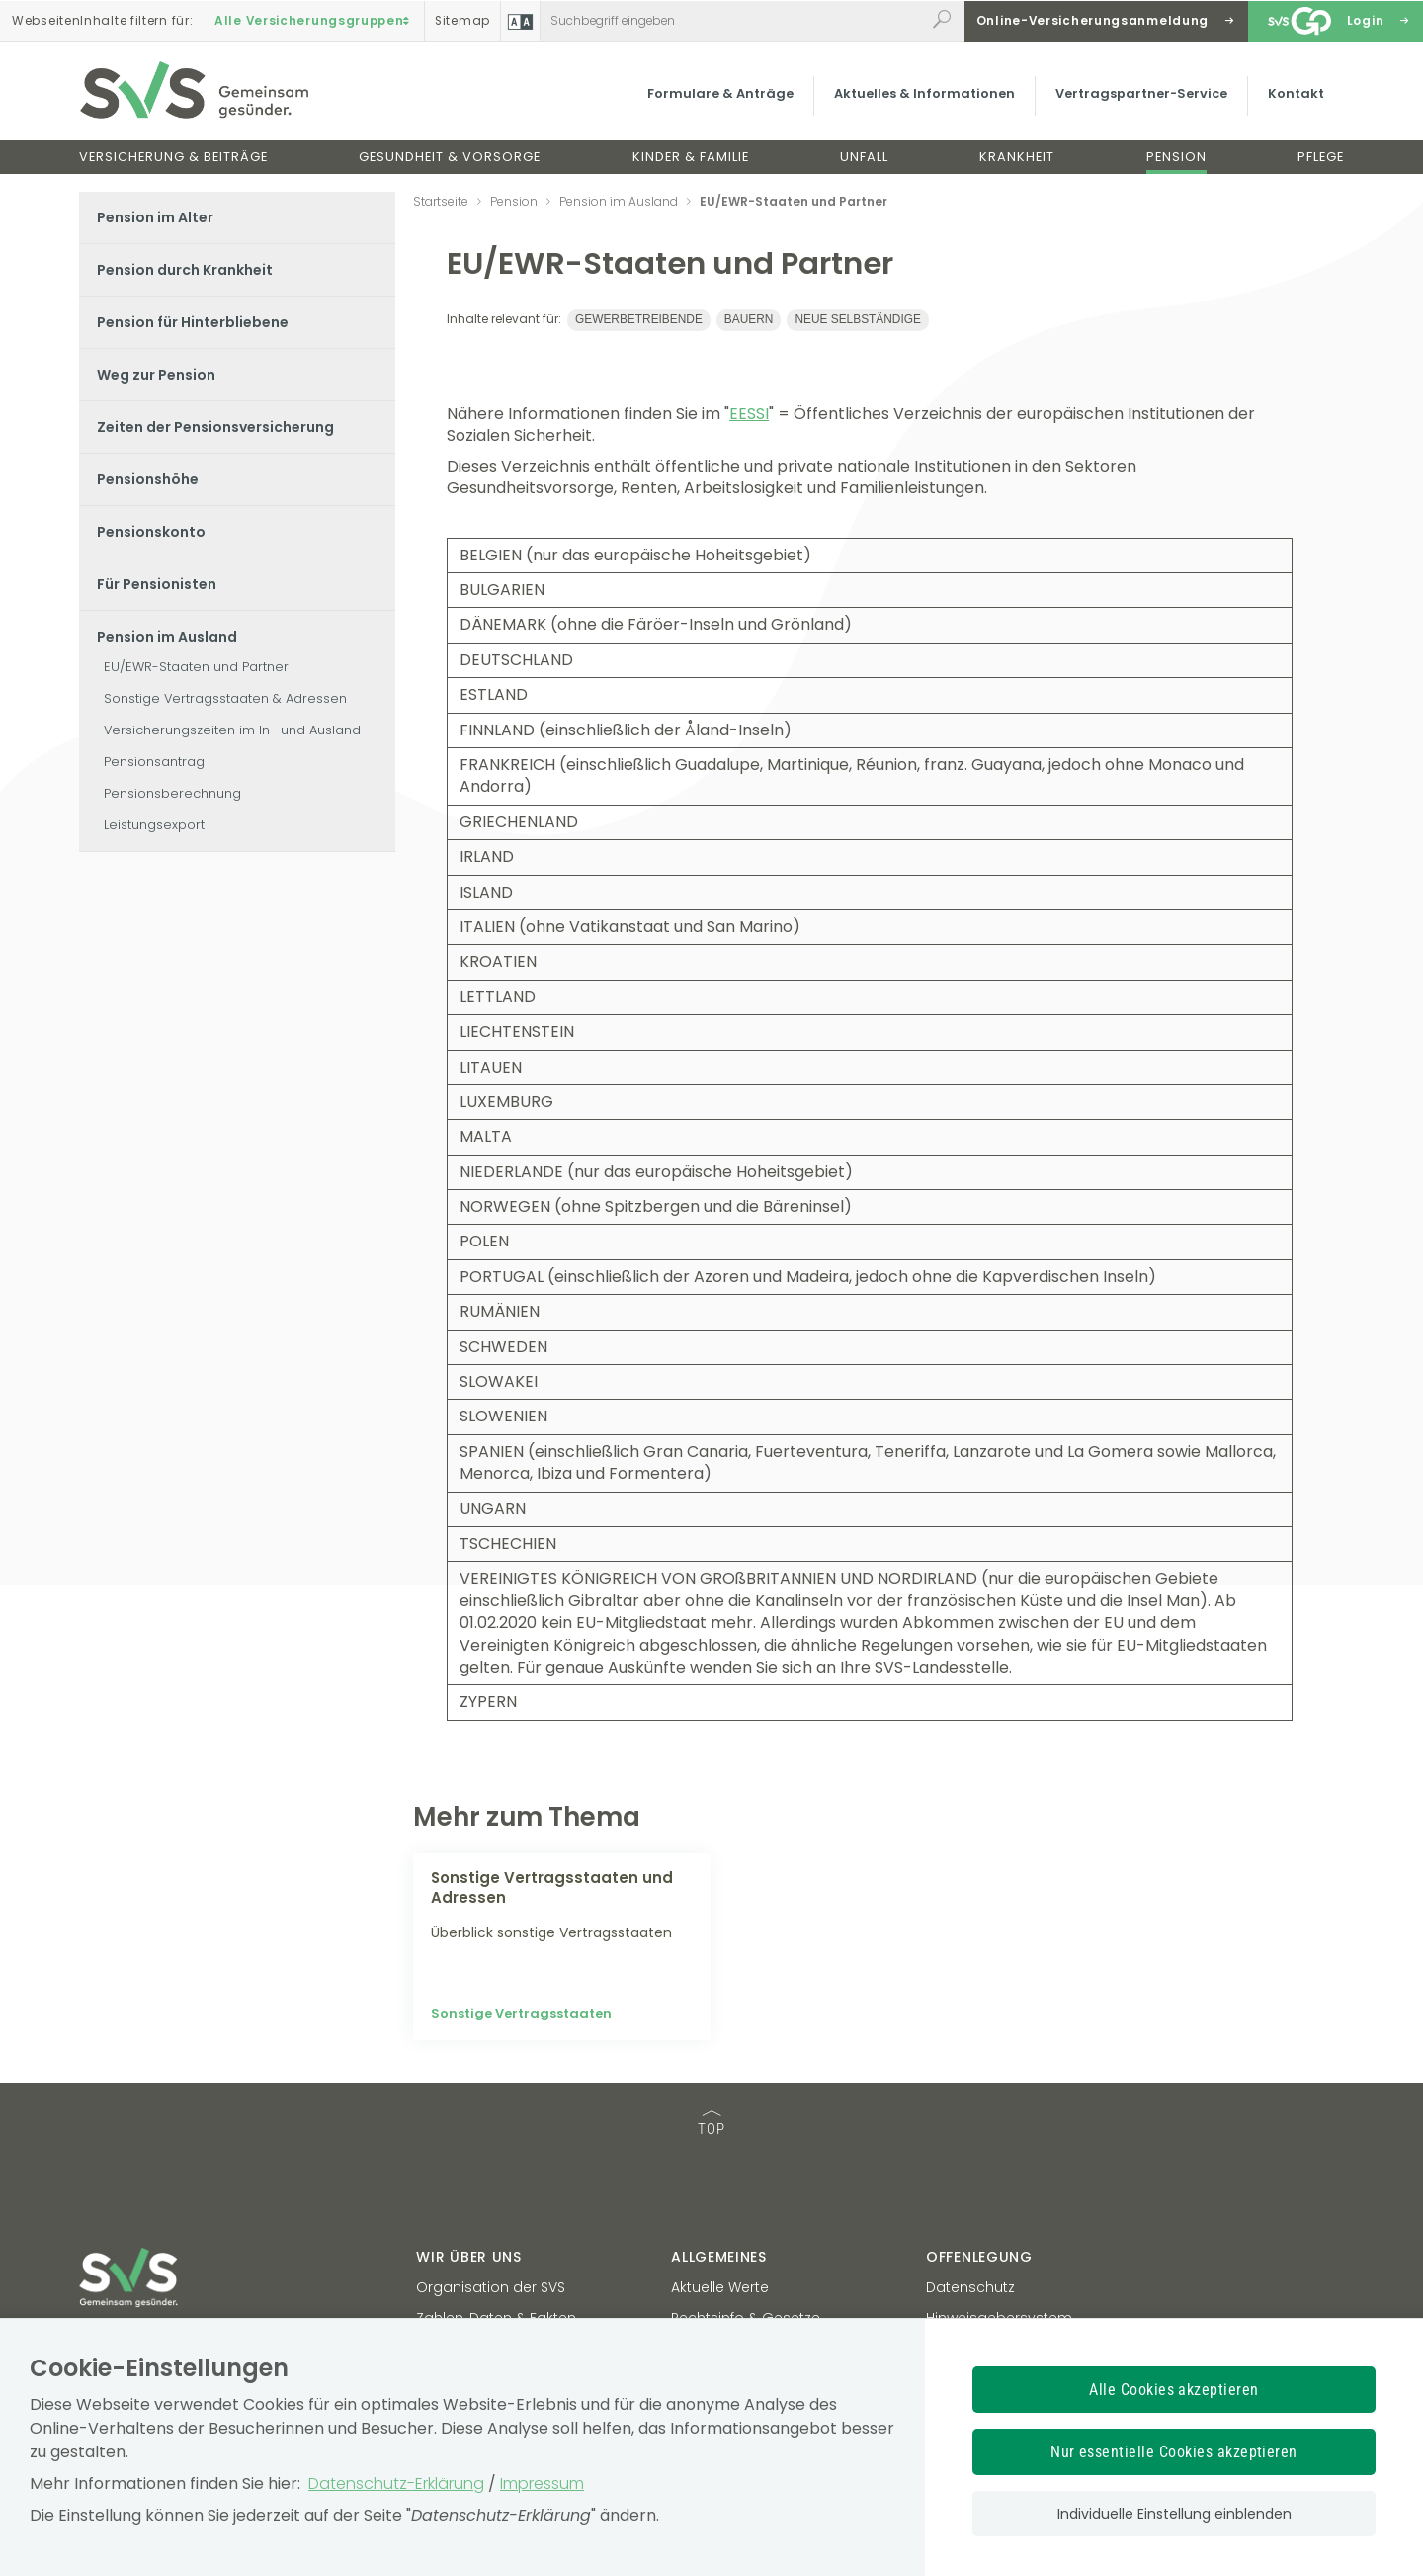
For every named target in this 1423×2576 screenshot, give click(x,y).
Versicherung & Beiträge (173, 156)
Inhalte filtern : (102, 21)
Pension (1176, 156)
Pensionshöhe (148, 479)
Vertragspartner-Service (1141, 93)
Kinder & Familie (690, 156)
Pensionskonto (151, 532)
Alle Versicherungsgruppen (314, 21)
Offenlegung (979, 2257)
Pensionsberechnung (172, 793)
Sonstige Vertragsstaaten (521, 2013)
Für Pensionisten (156, 584)
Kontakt (1296, 93)
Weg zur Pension (156, 375)
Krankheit (1016, 156)
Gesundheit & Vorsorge (450, 156)
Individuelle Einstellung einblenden (1174, 2514)
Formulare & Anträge (720, 93)
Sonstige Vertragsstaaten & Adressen (225, 698)
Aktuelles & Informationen (924, 93)
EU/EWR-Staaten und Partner (196, 666)
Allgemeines (719, 2257)
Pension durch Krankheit (185, 270)
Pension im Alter (155, 217)
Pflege (1320, 156)
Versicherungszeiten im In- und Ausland (232, 730)
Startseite (440, 201)
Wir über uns (468, 2257)
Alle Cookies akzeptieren (1174, 2389)
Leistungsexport (154, 825)
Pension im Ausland (167, 636)
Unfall (864, 156)
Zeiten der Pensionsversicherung (215, 427)
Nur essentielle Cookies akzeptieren (1173, 2452)
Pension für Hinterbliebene (193, 322)
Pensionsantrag (154, 761)
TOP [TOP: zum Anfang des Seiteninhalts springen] (711, 2124)
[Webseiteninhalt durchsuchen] (733, 21)
